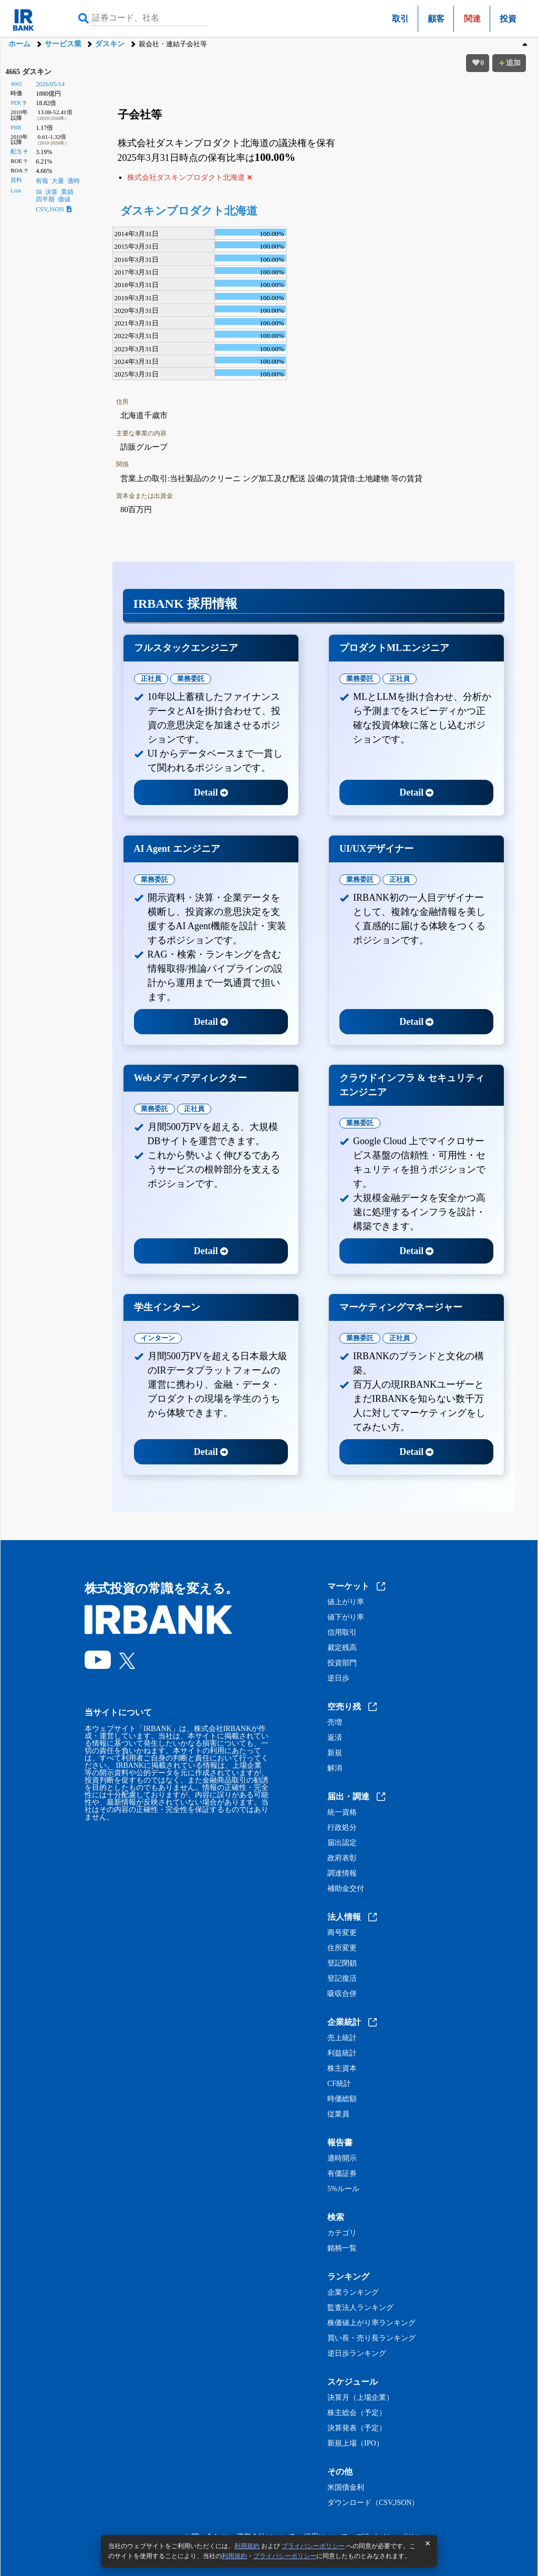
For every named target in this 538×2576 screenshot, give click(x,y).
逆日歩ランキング (356, 2353)
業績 (67, 192)
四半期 (45, 199)
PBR (16, 127)
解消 (334, 1768)
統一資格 (342, 1812)
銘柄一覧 (342, 2248)
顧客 (436, 18)
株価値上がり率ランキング (371, 2323)
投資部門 (342, 1663)
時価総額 (342, 2099)
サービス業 (63, 44)
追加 (509, 63)
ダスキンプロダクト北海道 (188, 211)
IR (39, 192)
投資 (508, 18)
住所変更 (342, 1948)
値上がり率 (345, 1602)
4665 (16, 83)
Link (16, 190)
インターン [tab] (158, 1338)
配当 (16, 151)
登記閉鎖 (342, 1963)
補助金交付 (345, 1888)
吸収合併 (342, 1994)
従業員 (338, 2114)
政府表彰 (342, 1858)
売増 (334, 1722)
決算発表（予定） (356, 2428)
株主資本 (342, 2068)
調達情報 (342, 1873)
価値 (64, 199)
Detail (211, 792)
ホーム (19, 44)
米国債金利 (345, 2487)
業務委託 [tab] (190, 679)
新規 (334, 1753)
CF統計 (339, 2084)
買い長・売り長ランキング (371, 2338)
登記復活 (342, 1978)
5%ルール (343, 2189)
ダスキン (110, 44)
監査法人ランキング (360, 2308)
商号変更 (342, 1933)
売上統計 (342, 2038)
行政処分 (342, 1827)
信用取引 (342, 1632)
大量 (57, 181)
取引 (400, 18)
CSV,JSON (53, 209)
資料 (16, 180)
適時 (73, 181)
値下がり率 (345, 1617)
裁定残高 (342, 1648)
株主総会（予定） (356, 2413)
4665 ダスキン (28, 72)
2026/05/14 (50, 84)
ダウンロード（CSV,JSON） (373, 2503)
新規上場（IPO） (355, 2443)
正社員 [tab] (151, 679)
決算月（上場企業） (360, 2397)
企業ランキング (353, 2292)
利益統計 (342, 2053)
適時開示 (342, 2158)
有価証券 (342, 2173)
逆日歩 (338, 1678)
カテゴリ (342, 2233)
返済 (334, 1738)
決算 (51, 192)
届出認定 (342, 1843)
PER (16, 102)
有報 (42, 181)
